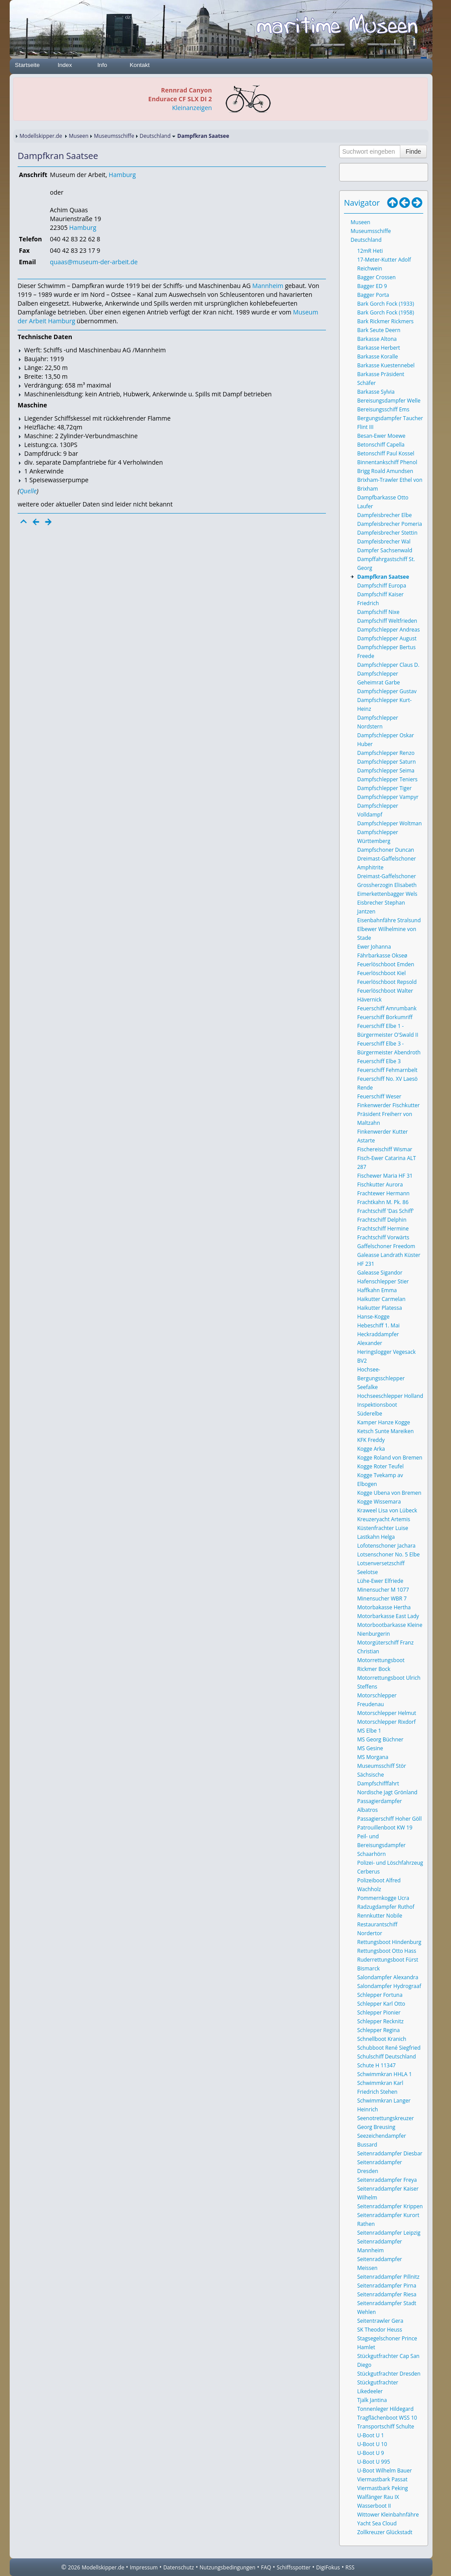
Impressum (144, 2567)
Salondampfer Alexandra (387, 1977)
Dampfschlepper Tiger (384, 788)
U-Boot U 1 (370, 2435)
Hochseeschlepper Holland (390, 1396)
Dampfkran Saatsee (383, 576)
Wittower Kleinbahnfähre (388, 2514)
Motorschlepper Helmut (386, 1713)
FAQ (266, 2567)
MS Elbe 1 (369, 1730)
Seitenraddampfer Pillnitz (388, 2276)
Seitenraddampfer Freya (387, 2180)
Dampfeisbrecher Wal (383, 541)
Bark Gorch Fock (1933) (385, 303)
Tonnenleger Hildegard (385, 2409)
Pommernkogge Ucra (383, 1898)
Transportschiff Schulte (385, 2426)
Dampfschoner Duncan (385, 850)
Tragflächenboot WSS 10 (387, 2417)
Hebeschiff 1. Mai (378, 1325)
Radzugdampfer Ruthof (385, 1907)
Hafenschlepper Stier (383, 1281)
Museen (79, 136)
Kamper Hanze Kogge (383, 1422)
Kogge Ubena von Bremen (389, 1493)
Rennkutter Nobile (379, 1915)
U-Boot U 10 (372, 2444)
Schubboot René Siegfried (389, 2047)
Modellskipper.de (40, 136)
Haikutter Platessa (379, 1308)
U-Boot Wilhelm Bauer (384, 2470)
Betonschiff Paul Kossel (385, 453)
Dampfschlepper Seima (385, 770)
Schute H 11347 (376, 2065)
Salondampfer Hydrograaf (389, 1986)
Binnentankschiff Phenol (387, 462)
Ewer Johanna (374, 946)
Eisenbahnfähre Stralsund (389, 920)
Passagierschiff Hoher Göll (389, 1818)
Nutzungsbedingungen (227, 2567)
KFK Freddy (371, 1440)
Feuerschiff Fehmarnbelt (387, 1070)
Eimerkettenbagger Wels (387, 894)
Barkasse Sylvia (376, 391)
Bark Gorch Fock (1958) (385, 312)
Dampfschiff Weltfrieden (387, 621)
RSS (350, 2567)
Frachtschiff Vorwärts (383, 1237)
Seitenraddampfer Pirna (386, 2285)
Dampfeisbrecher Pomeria (389, 524)
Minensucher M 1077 (383, 1589)
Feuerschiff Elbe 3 (379, 1061)
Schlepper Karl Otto (381, 2003)
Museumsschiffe (114, 136)
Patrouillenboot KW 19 (384, 1827)
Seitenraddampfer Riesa (386, 2294)
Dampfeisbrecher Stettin (387, 532)
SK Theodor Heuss (379, 2329)
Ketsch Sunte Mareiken (385, 1431)
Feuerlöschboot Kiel (381, 973)
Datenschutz (178, 2567)
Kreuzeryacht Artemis (383, 1519)
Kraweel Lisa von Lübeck (387, 1510)
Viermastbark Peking (382, 2488)
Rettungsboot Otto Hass (386, 1951)
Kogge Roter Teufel (380, 1466)
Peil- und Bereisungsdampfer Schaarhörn (381, 1845)
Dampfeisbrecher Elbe (384, 515)
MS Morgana (372, 1757)
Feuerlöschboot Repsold (387, 982)
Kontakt (139, 65)
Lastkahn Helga (376, 1537)
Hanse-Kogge (373, 1316)
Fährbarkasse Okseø (382, 955)
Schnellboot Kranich (381, 2039)
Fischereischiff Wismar (384, 1149)
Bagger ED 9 (372, 286)
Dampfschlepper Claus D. (388, 665)
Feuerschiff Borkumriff (385, 1017)
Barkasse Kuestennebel (385, 365)
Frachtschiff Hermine (383, 1228)
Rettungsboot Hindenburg (389, 1942)
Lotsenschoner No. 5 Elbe (388, 1554)
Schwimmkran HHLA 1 (384, 2074)
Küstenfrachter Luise (382, 1528)
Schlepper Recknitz (380, 2021)
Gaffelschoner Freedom (386, 1246)
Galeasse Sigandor (380, 1272)
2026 (74, 2567)
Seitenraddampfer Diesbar (389, 2153)
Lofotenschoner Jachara (386, 1545)
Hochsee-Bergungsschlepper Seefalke (381, 1378)
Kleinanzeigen (192, 107)
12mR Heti (370, 251)
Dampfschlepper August (387, 638)
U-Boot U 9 (370, 2453)
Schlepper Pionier (378, 2012)
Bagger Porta (373, 295)
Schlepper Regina (378, 2030)
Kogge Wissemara (379, 1501)
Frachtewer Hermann (383, 1193)
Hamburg (122, 174)
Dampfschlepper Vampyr (387, 797)
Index (65, 65)
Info (102, 65)
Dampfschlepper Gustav (387, 691)
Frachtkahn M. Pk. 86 (383, 1202)
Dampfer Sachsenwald (384, 550)
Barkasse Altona (377, 339)
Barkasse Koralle (377, 356)
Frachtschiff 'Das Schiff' (385, 1211)
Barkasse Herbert (378, 347)
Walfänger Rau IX (378, 2497)
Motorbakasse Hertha (383, 1607)
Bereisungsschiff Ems (383, 409)
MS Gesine (370, 1748)
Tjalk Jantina (372, 2400)
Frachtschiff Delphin (382, 1219)
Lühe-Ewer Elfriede (380, 1581)
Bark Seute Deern (378, 330)
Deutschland (155, 136)
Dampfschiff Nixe (378, 612)
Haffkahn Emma (377, 1290)
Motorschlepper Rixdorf (386, 1722)
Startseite (27, 65)
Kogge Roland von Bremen (389, 1457)
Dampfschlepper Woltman (389, 823)
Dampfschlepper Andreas (388, 629)
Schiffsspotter (294, 2567)
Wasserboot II (374, 2505)
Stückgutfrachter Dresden (389, 2373)
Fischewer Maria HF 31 (385, 1175)
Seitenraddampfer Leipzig (388, 2232)
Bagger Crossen (376, 277)
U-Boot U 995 (373, 2461)
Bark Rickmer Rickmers (385, 321)
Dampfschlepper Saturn (386, 761)
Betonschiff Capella (380, 444)
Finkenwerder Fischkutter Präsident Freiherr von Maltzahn (388, 1114)
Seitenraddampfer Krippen (390, 2206)
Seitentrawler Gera (380, 2321)
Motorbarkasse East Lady (388, 1616)
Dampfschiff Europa (381, 585)
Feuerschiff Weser (379, 1096)
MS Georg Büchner (380, 1739)
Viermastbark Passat (382, 2479)
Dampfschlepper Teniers (387, 779)
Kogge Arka (371, 1448)
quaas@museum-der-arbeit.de (93, 262)
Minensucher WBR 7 (382, 1598)
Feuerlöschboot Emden (385, 964)
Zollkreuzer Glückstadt (384, 2532)
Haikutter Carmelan (381, 1299)
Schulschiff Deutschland (386, 2056)
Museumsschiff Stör (381, 1766)
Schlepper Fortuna (380, 1995)
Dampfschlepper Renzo (385, 753)
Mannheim (268, 285)
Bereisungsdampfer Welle (389, 400)
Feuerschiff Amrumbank (387, 1008)
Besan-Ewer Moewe (381, 436)
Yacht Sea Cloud (377, 2523)
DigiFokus (328, 2567)
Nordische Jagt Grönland (387, 1792)
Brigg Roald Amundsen (385, 471)
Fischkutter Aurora (380, 1184)
